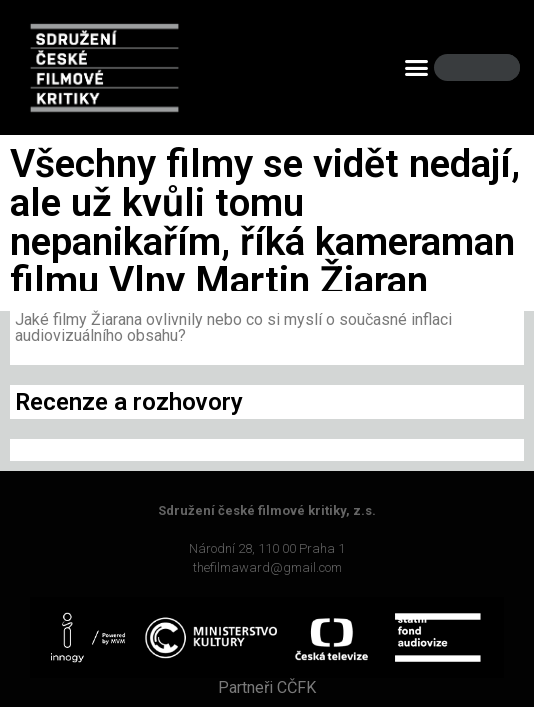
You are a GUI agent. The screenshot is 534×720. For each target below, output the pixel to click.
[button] (416, 68)
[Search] (488, 67)
